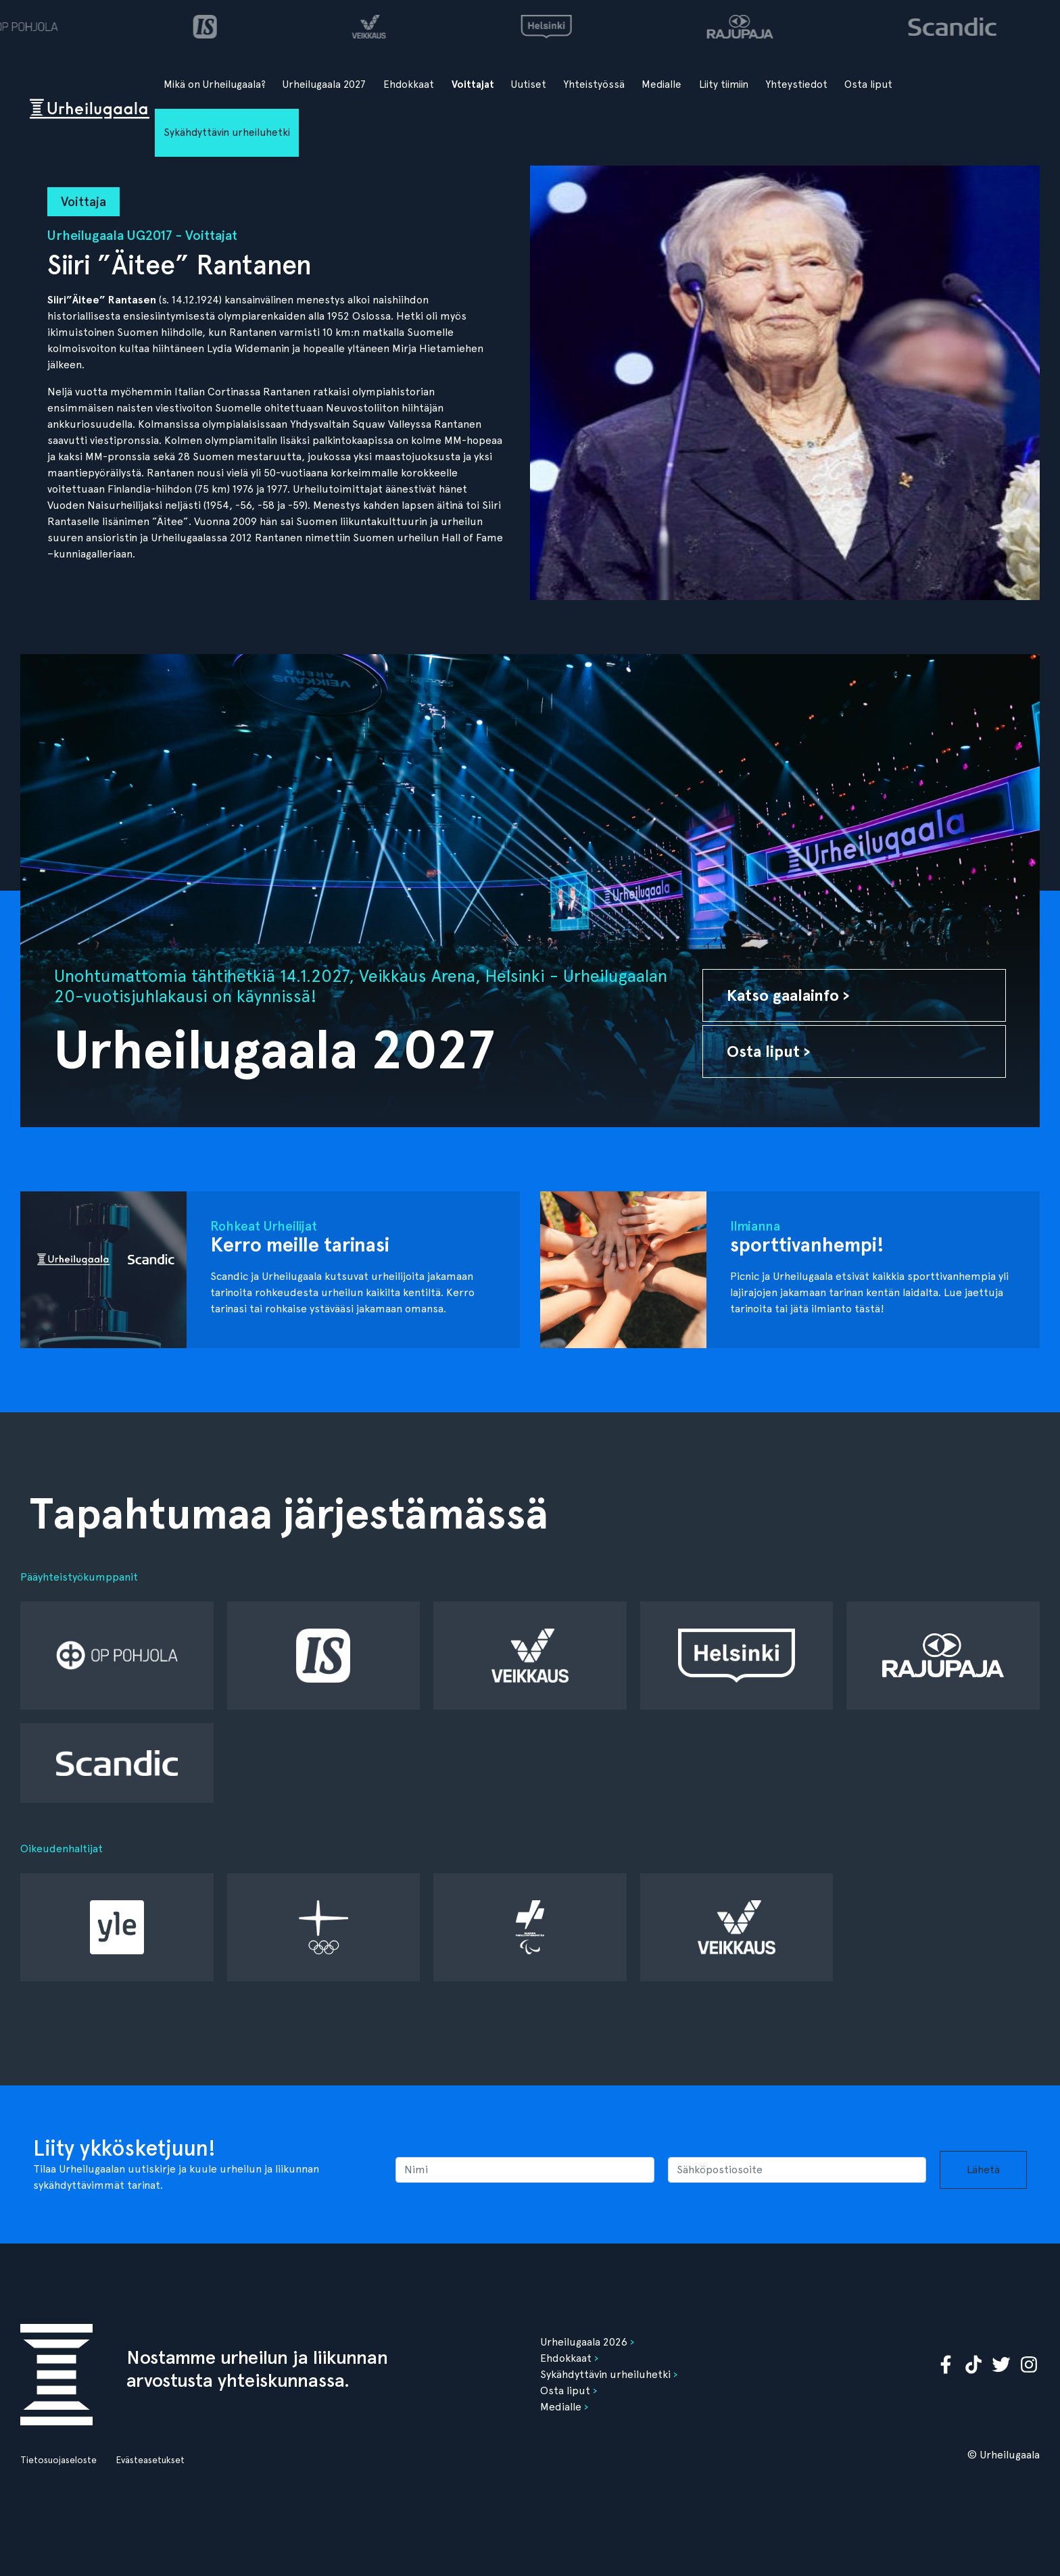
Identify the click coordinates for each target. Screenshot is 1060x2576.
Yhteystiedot (796, 84)
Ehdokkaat (408, 84)
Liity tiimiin (723, 84)
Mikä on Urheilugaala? (215, 84)
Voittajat (473, 84)
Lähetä (983, 2169)
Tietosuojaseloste (58, 2459)
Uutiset (528, 84)
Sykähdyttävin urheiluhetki (227, 132)
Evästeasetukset (150, 2459)
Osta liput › (769, 1051)
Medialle (661, 84)
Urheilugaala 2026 (583, 2341)
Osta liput (868, 84)
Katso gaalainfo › (788, 995)
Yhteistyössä (594, 84)
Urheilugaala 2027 (324, 84)
